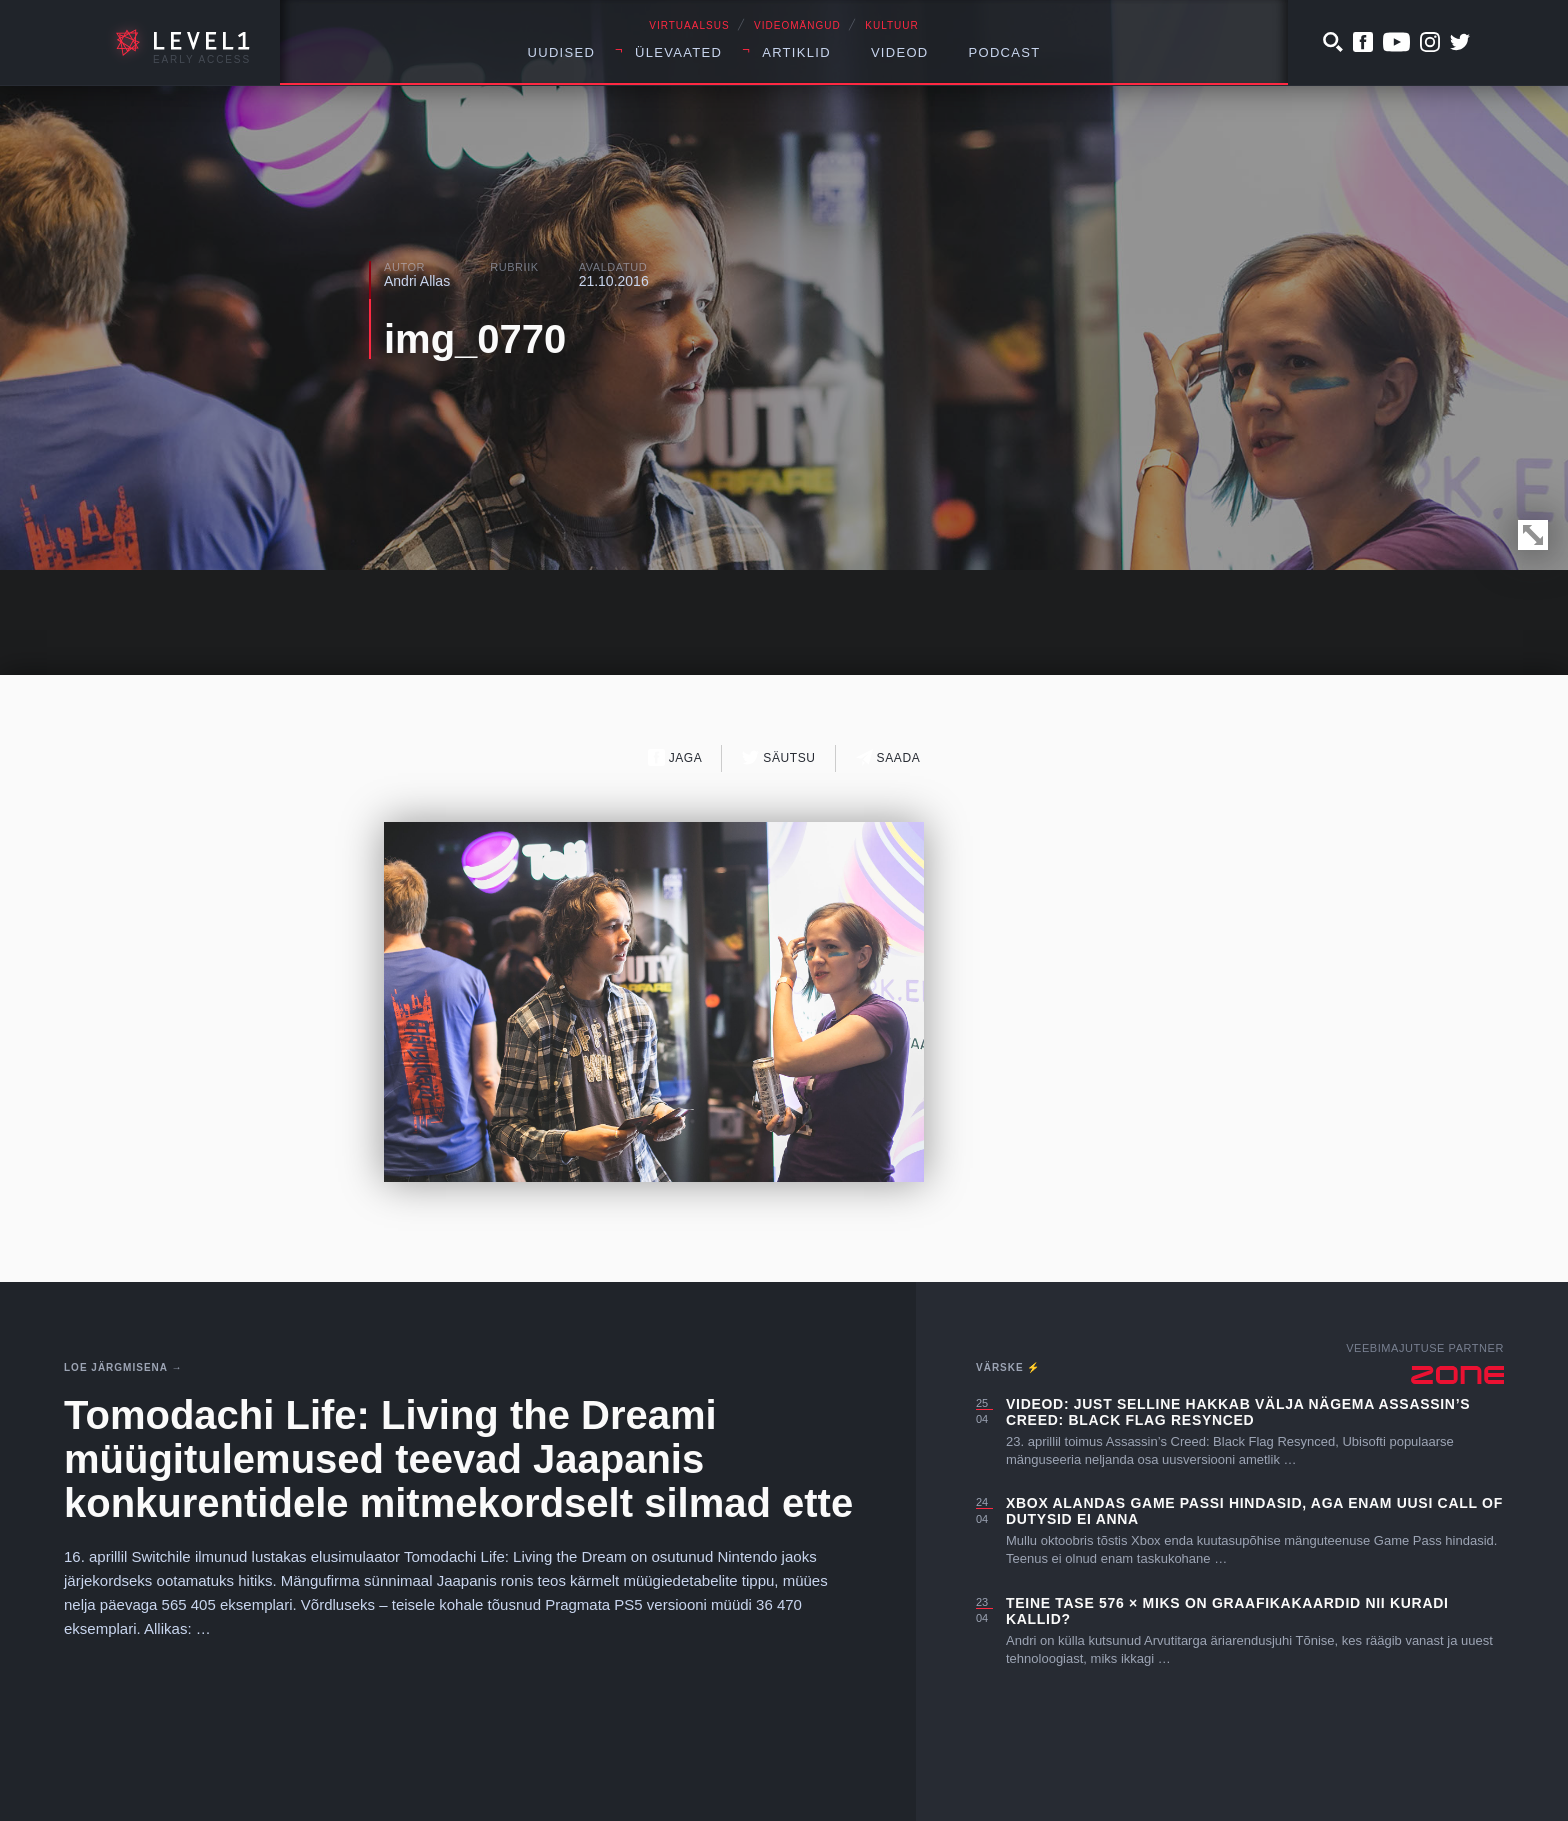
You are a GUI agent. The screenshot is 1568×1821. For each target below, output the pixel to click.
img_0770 (475, 339)
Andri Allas (417, 281)
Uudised (562, 52)
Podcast (1005, 52)
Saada (888, 757)
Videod (900, 52)
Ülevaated (678, 52)
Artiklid (796, 52)
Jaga (675, 757)
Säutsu (778, 757)
